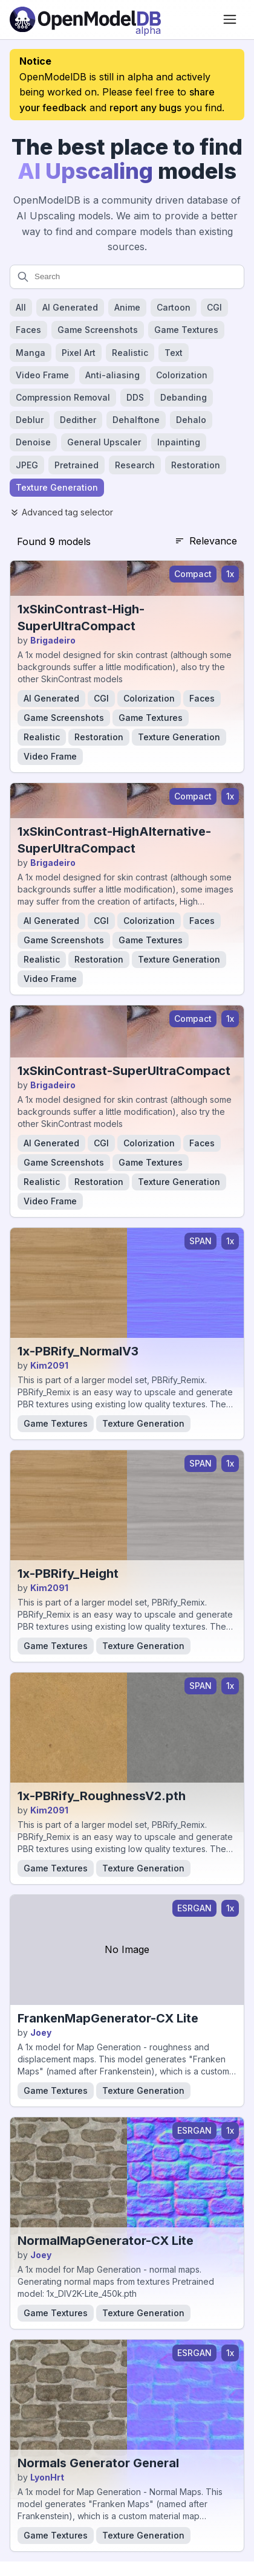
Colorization (149, 698)
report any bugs (145, 108)
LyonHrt (47, 2477)
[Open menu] (230, 19)
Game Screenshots (64, 717)
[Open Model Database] (85, 19)
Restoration (98, 737)
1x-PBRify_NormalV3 (78, 1351)
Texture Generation (179, 737)
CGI (101, 698)
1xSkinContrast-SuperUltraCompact (124, 1071)
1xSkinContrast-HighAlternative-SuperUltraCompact (114, 840)
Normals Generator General (98, 2463)
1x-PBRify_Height (68, 1573)
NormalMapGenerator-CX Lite (106, 2240)
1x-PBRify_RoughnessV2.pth (102, 1796)
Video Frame (50, 756)
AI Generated (51, 698)
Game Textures (151, 717)
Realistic (42, 737)
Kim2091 (49, 1365)
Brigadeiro (53, 640)
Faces (202, 698)
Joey (40, 2032)
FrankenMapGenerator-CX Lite (108, 2018)
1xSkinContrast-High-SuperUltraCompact (81, 617)
